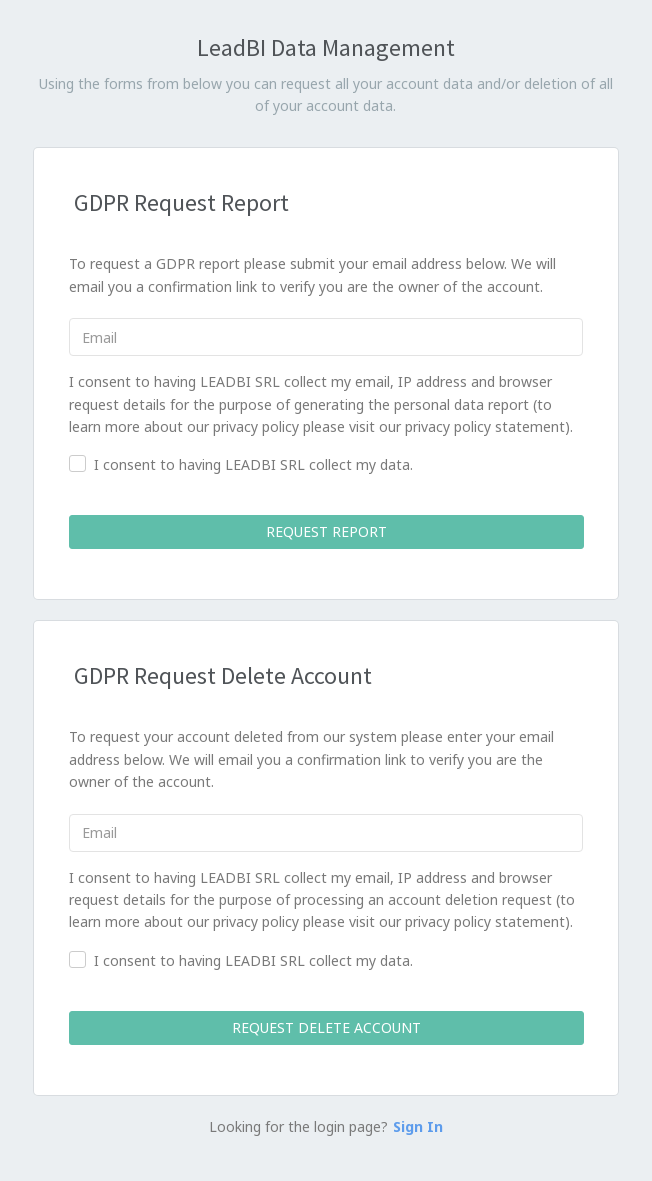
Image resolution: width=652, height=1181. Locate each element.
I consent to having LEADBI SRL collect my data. (253, 464)
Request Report (325, 531)
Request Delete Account (325, 1027)
